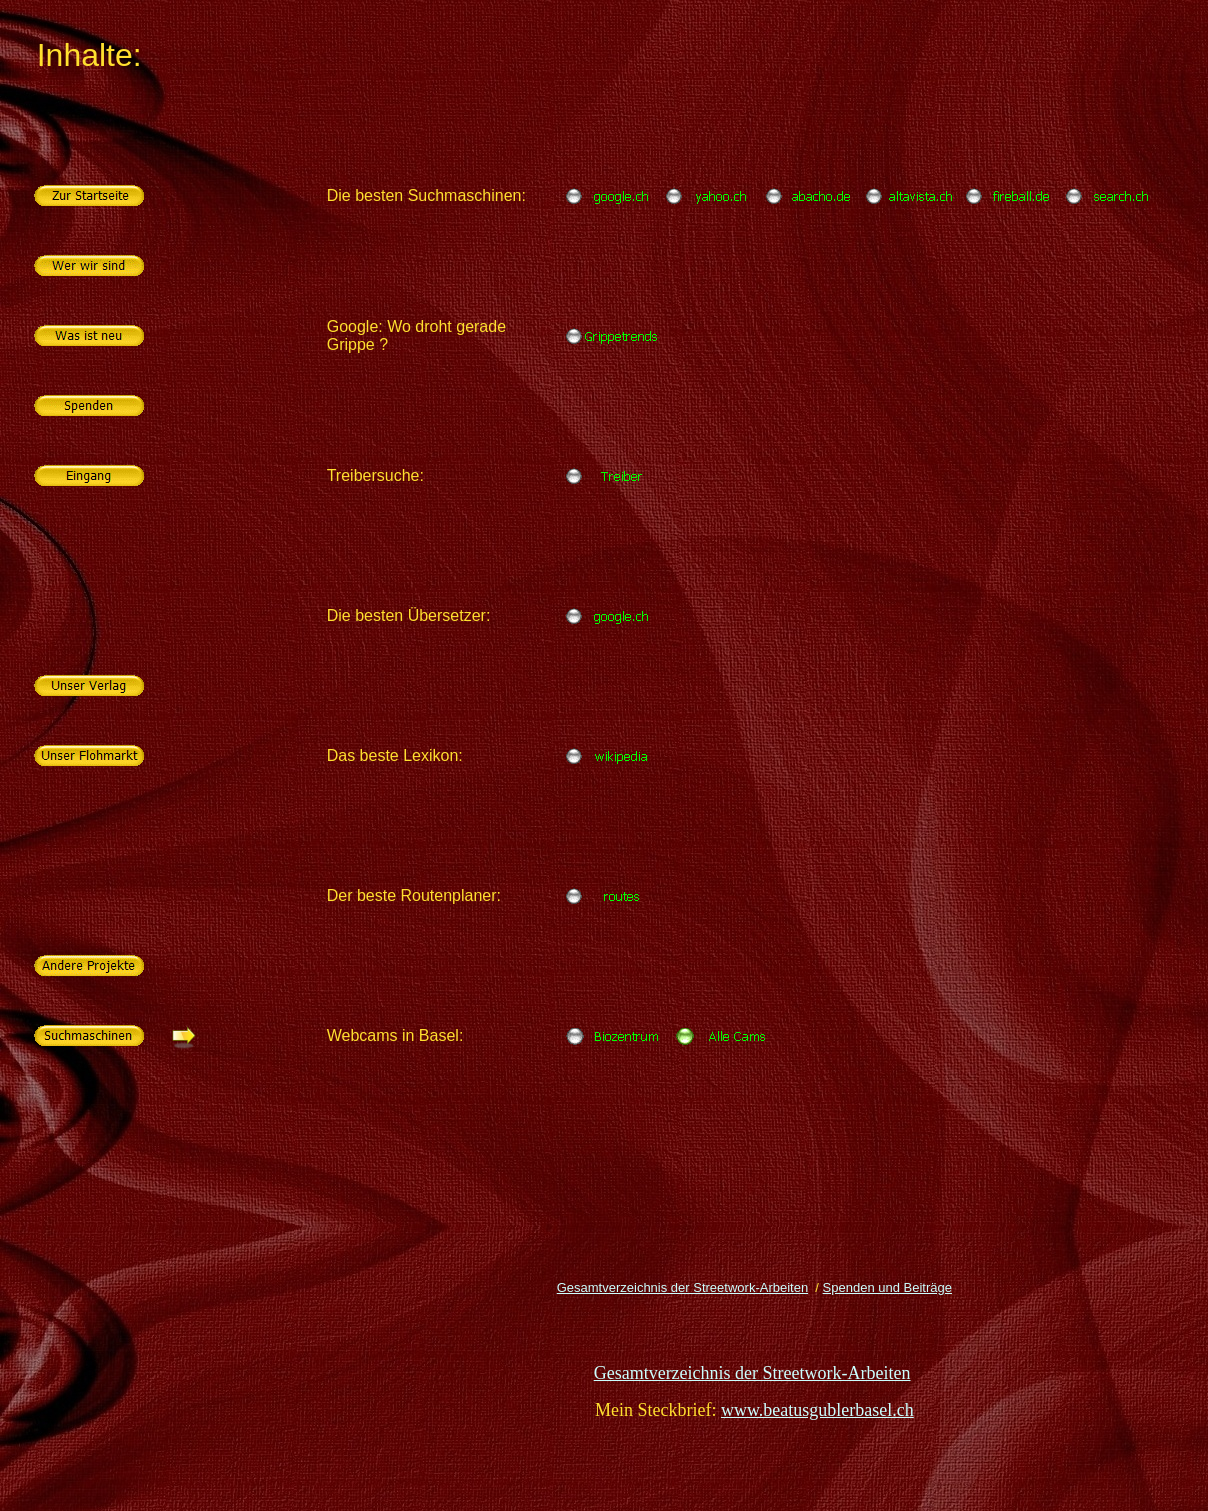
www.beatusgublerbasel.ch (817, 1410)
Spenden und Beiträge (887, 1287)
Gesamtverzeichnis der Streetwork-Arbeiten (682, 1287)
